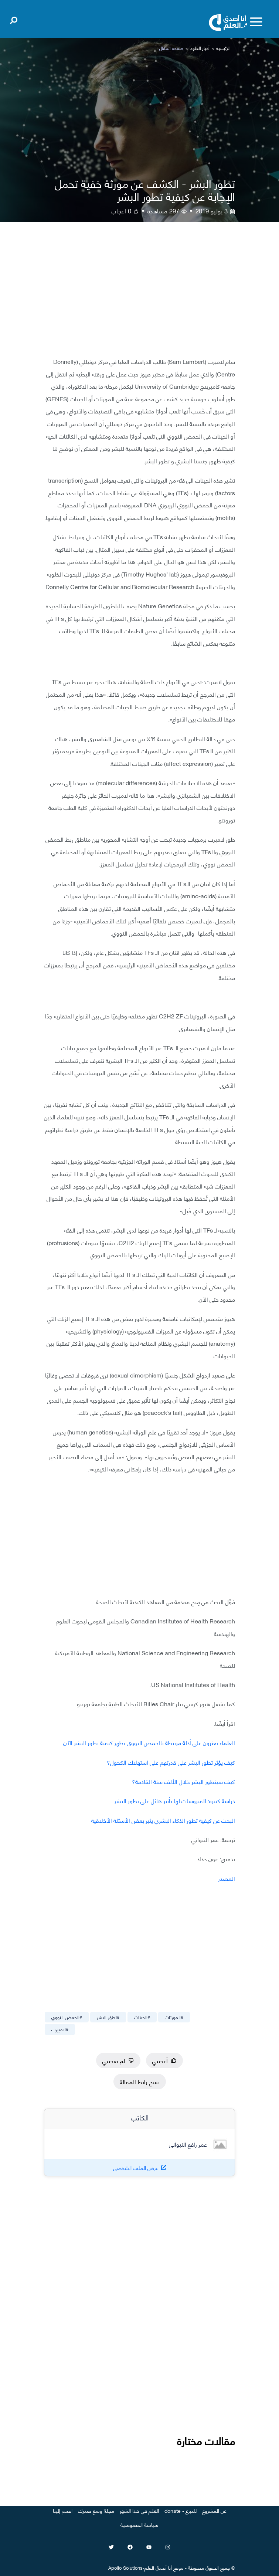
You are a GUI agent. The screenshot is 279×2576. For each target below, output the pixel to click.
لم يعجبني (118, 2060)
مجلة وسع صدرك (96, 2510)
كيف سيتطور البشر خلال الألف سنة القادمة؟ (183, 1781)
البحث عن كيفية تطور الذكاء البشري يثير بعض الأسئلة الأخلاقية (163, 1820)
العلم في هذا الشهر (139, 2510)
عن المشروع (214, 2510)
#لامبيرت (59, 2029)
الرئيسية (223, 48)
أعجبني (164, 2060)
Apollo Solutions (125, 2567)
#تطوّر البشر (108, 2016)
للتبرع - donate (180, 2510)
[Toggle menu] (256, 22)
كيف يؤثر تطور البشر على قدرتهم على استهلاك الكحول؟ (171, 1762)
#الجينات (142, 2016)
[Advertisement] (139, 295)
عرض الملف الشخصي (135, 2167)
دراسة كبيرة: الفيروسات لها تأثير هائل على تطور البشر (174, 1800)
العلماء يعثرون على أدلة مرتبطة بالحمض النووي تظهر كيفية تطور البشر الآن (149, 1742)
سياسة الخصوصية (139, 2524)
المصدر (226, 1878)
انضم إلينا (62, 2510)
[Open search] (14, 19)
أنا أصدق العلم (158, 2567)
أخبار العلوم (200, 48)
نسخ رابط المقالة (140, 2081)
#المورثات (174, 2016)
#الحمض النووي (66, 2016)
